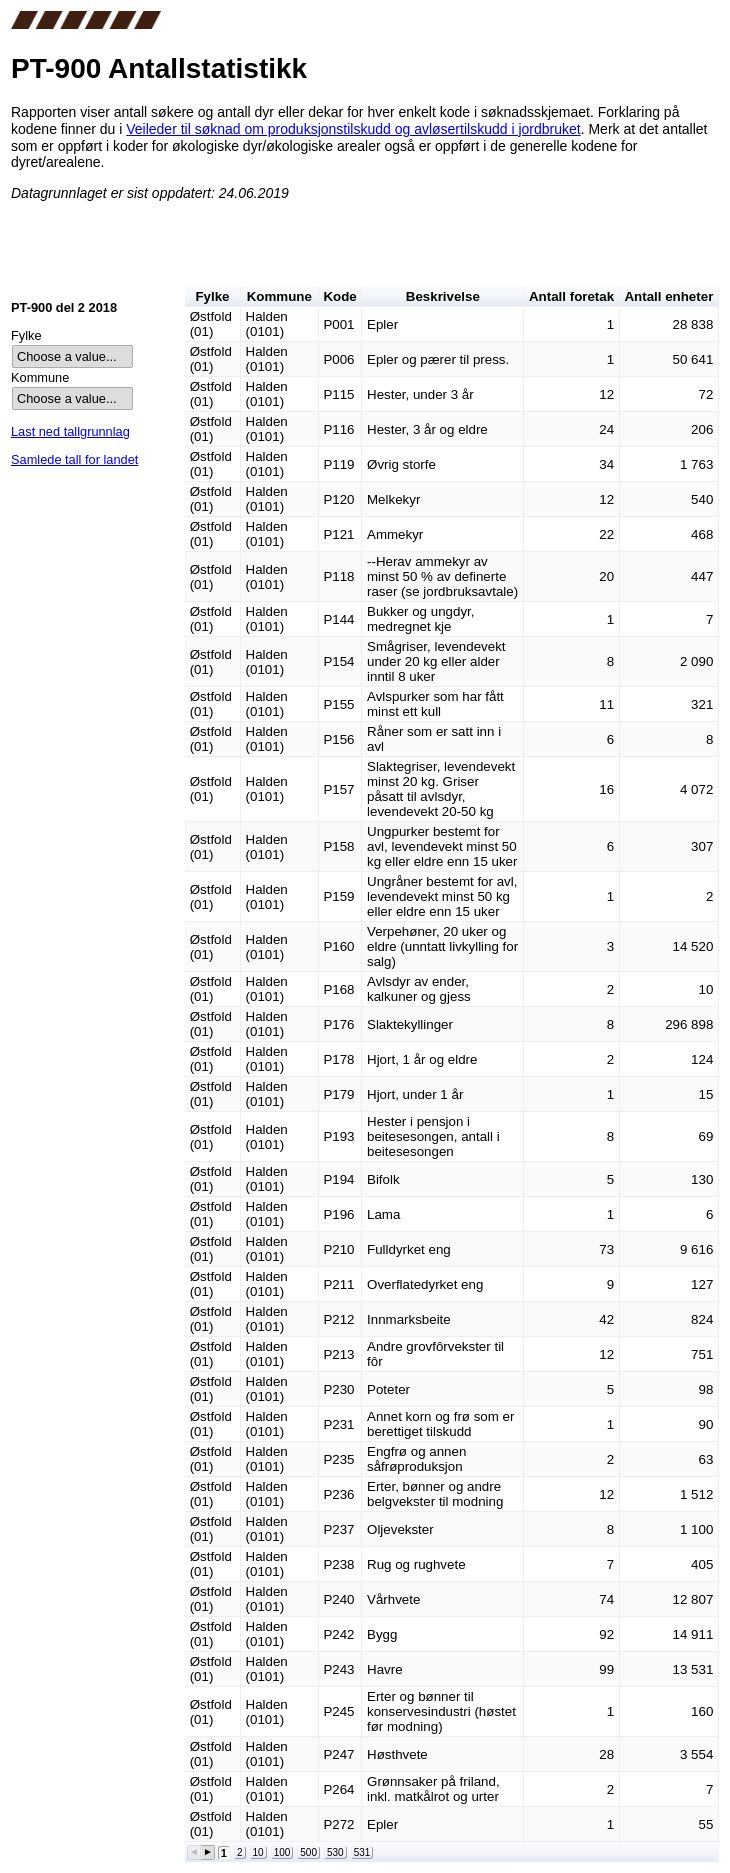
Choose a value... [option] (67, 356)
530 (335, 1852)
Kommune (40, 377)
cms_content (365, 158)
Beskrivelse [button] (443, 296)
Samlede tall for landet (74, 459)
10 (258, 1852)
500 (308, 1852)
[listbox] (72, 356)
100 (282, 1852)
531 (362, 1852)
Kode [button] (339, 296)
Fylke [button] (212, 296)
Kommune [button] (279, 296)
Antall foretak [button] (571, 296)
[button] (194, 1852)
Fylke (26, 335)
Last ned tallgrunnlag (70, 431)
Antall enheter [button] (668, 296)
